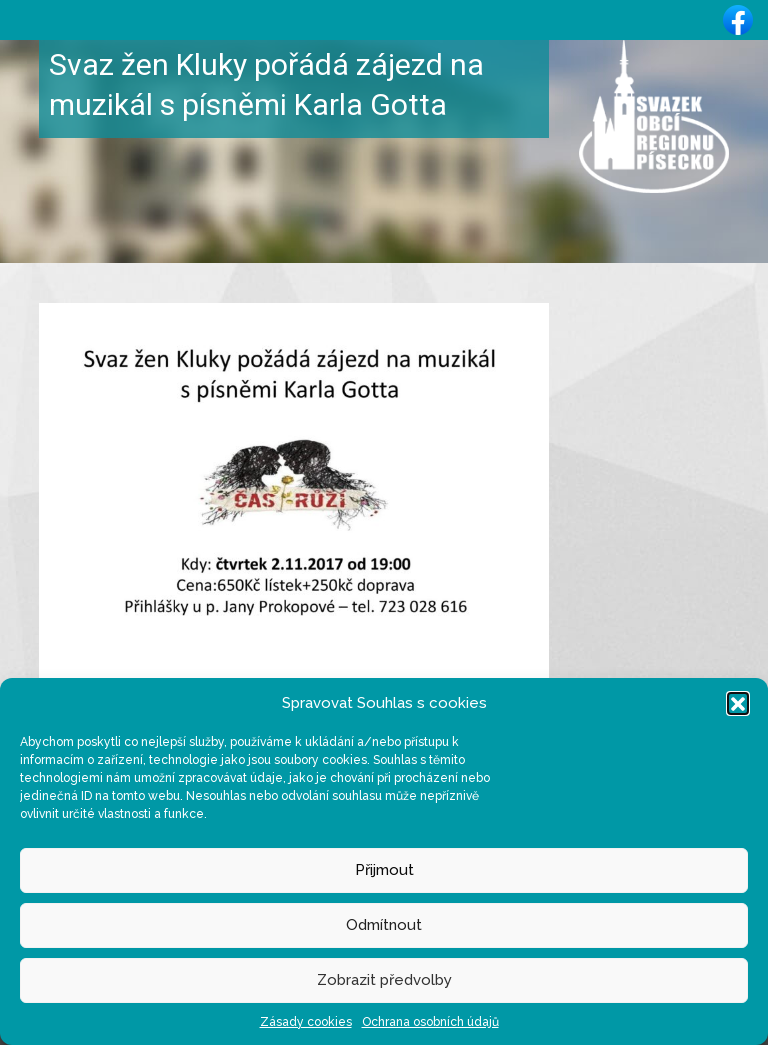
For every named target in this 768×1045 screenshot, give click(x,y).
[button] (738, 703)
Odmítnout (384, 925)
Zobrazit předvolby (384, 980)
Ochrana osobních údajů (430, 1022)
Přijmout (384, 870)
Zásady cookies (306, 1022)
